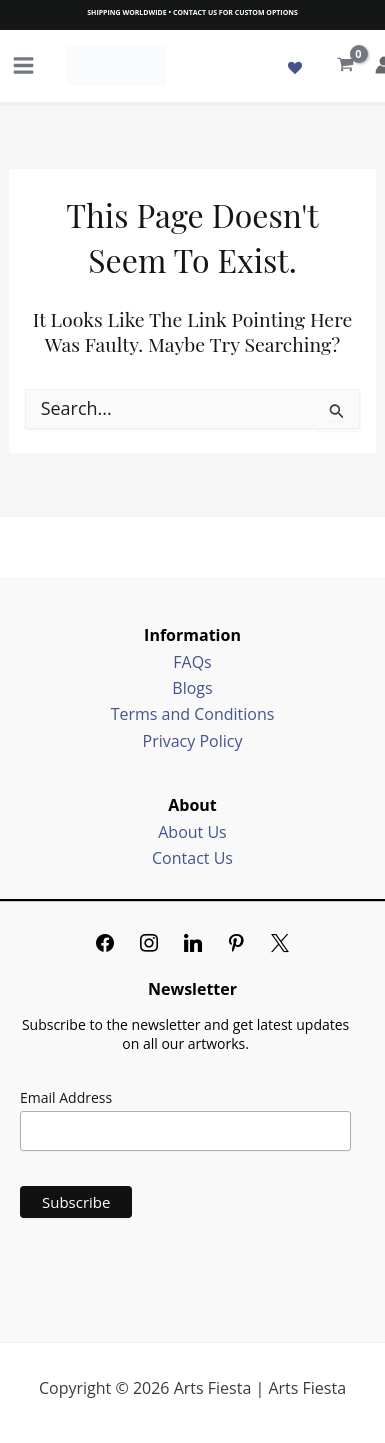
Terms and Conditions (193, 714)
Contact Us (192, 858)
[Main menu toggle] (23, 65)
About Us (192, 832)
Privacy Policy (193, 741)
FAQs (192, 662)
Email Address (66, 1097)
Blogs (192, 688)
